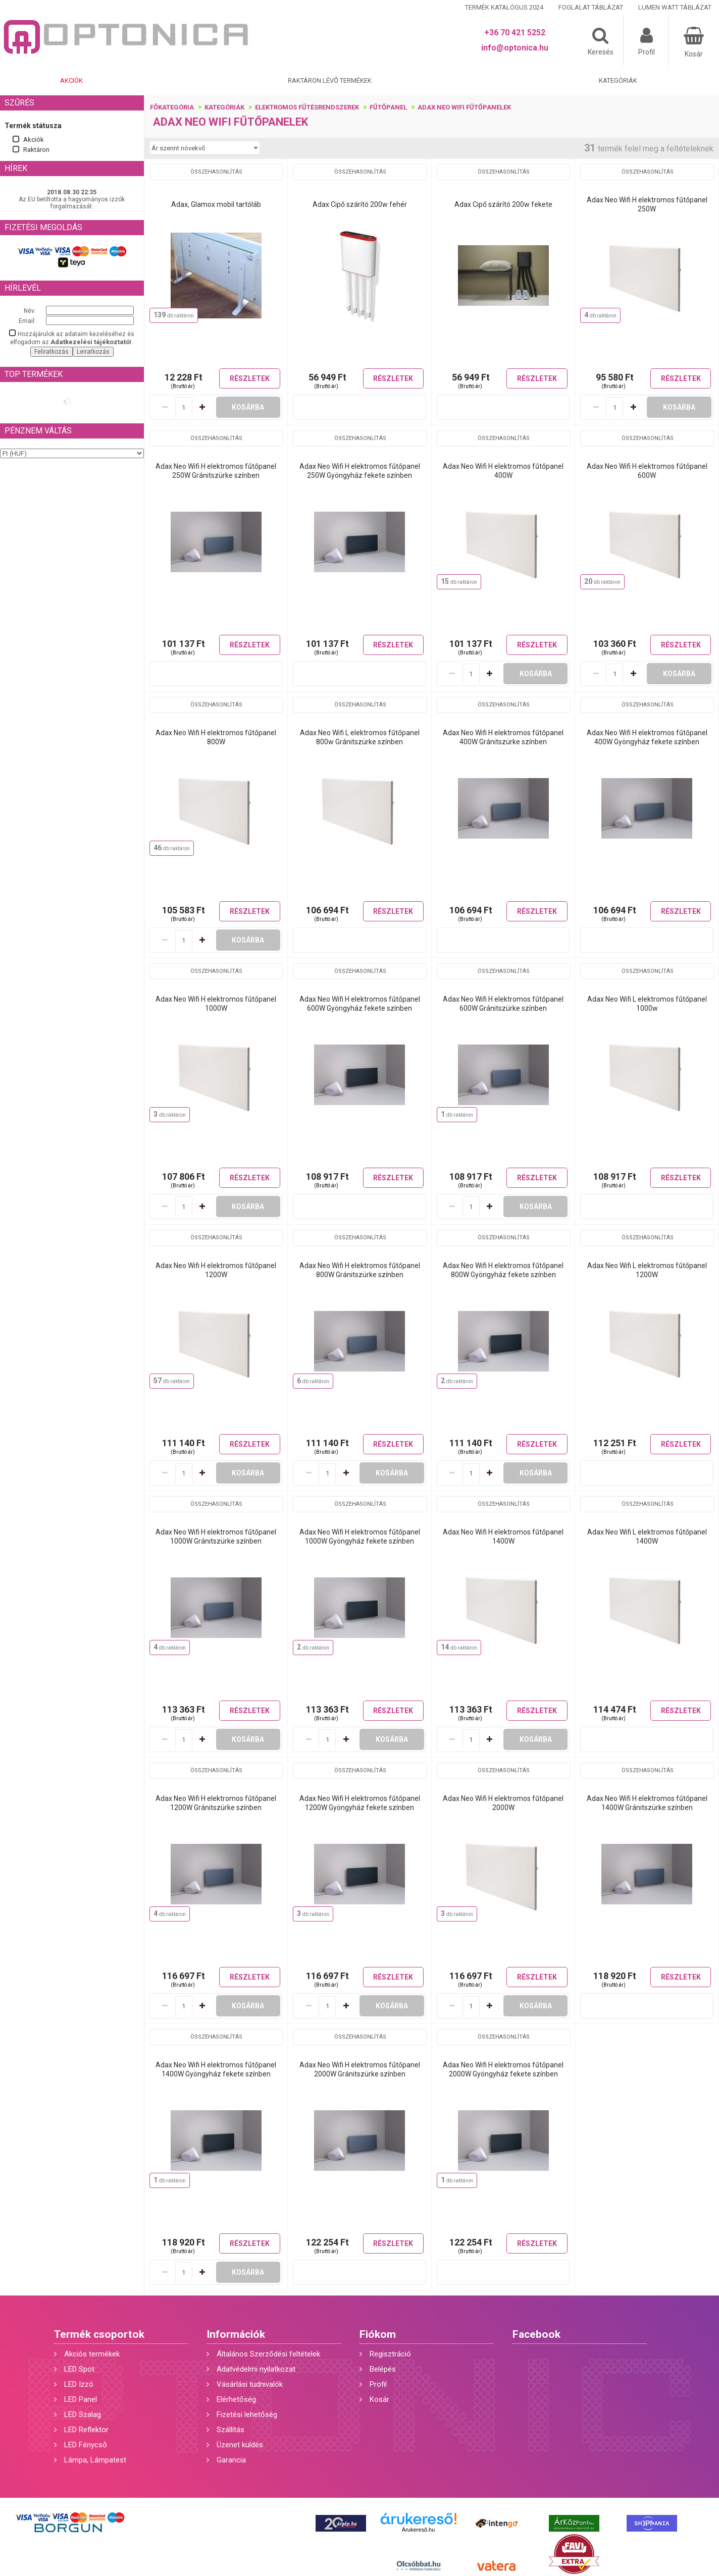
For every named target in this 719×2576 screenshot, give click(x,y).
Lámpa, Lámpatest (95, 2459)
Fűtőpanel (388, 107)
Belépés (383, 2369)
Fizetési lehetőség (247, 2414)
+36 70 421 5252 (514, 32)
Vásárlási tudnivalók (250, 2384)
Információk (236, 2334)
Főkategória (172, 107)
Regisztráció (390, 2354)
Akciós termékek (92, 2354)
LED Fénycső (85, 2444)
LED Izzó (78, 2384)
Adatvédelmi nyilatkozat (256, 2369)
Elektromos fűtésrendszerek (307, 107)
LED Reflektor (86, 2429)
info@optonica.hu (514, 47)
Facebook (536, 2334)
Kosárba (248, 407)
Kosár (379, 2399)
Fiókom (378, 2334)
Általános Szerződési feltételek (268, 2354)
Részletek (250, 378)
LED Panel (80, 2399)
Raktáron (36, 149)
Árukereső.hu (418, 2530)
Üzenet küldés (240, 2444)
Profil (378, 2384)
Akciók (71, 80)
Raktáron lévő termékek (330, 80)
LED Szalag (82, 2414)
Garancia (231, 2459)
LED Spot (79, 2369)
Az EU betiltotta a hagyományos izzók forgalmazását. (72, 203)
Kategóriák (618, 80)
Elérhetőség (236, 2399)
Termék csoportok (99, 2334)
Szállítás (230, 2429)
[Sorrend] (204, 147)
